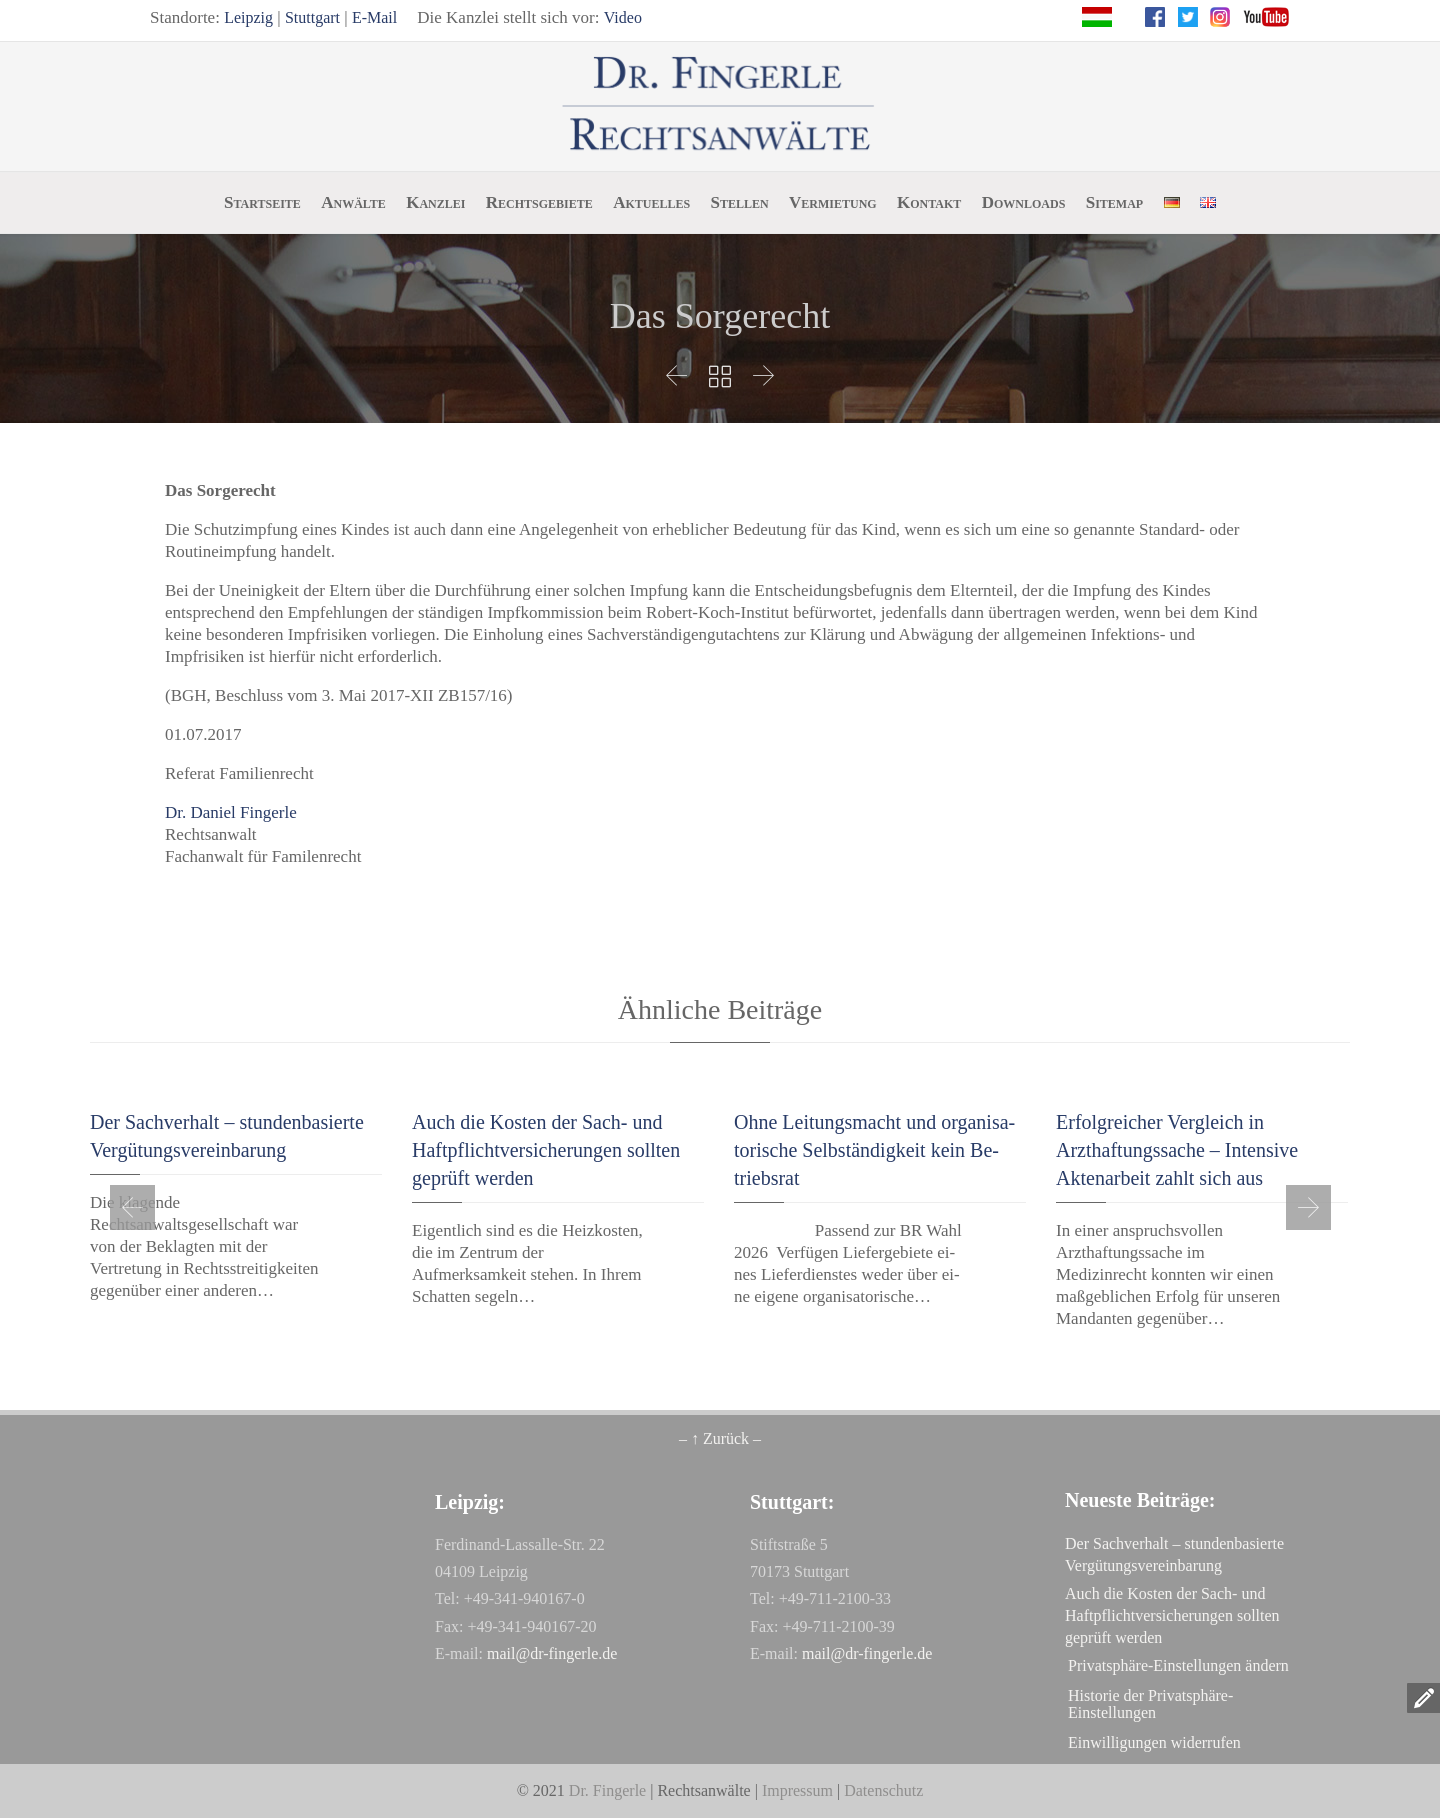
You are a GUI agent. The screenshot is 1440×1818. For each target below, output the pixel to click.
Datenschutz (883, 1790)
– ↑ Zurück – (720, 1438)
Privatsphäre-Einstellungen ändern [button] (1178, 1665)
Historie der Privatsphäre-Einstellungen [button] (1150, 1704)
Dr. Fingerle (607, 1790)
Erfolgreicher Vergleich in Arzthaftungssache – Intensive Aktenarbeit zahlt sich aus (1177, 1150)
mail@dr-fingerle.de (552, 1653)
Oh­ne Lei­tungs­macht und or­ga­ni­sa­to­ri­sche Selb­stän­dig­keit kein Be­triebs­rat (874, 1150)
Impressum (797, 1790)
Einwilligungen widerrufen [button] (1154, 1742)
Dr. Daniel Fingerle (231, 812)
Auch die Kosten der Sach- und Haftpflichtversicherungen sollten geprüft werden (546, 1150)
